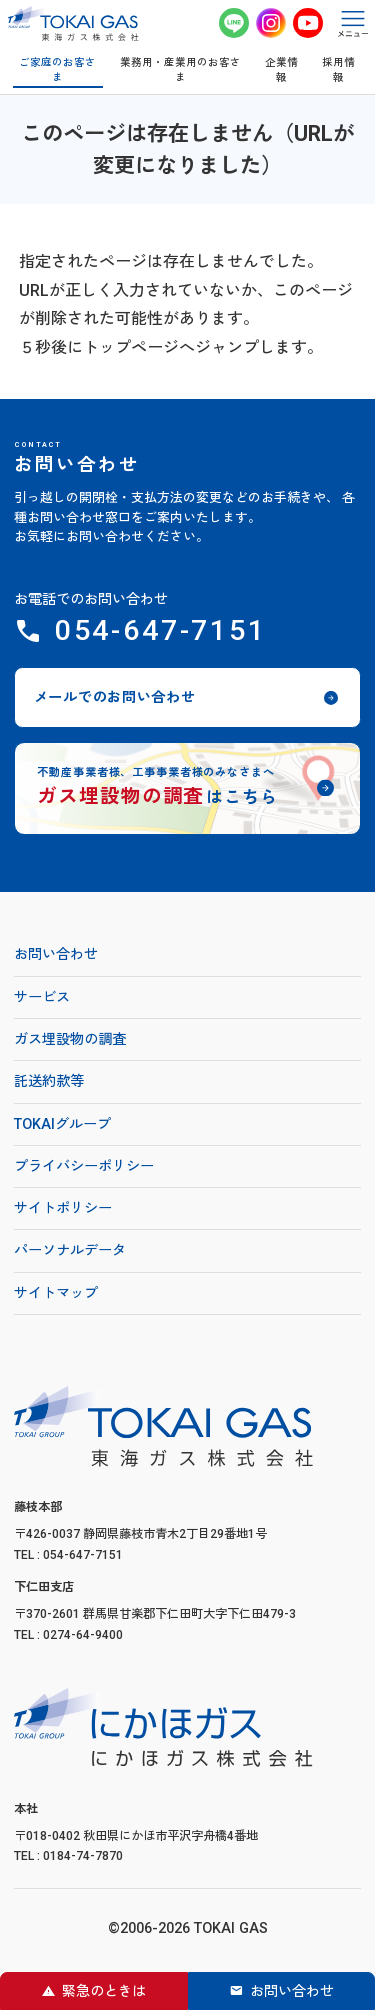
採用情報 (338, 70)
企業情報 (281, 70)
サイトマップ (56, 1293)
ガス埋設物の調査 (70, 1039)
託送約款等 (49, 1081)
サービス (42, 997)
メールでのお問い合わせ (115, 697)
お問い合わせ (292, 1991)
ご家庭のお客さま (57, 70)
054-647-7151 (161, 630)
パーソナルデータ (70, 1250)
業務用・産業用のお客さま (180, 70)
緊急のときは (104, 1991)
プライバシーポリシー (84, 1166)
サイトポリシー (63, 1208)
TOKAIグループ (62, 1124)
